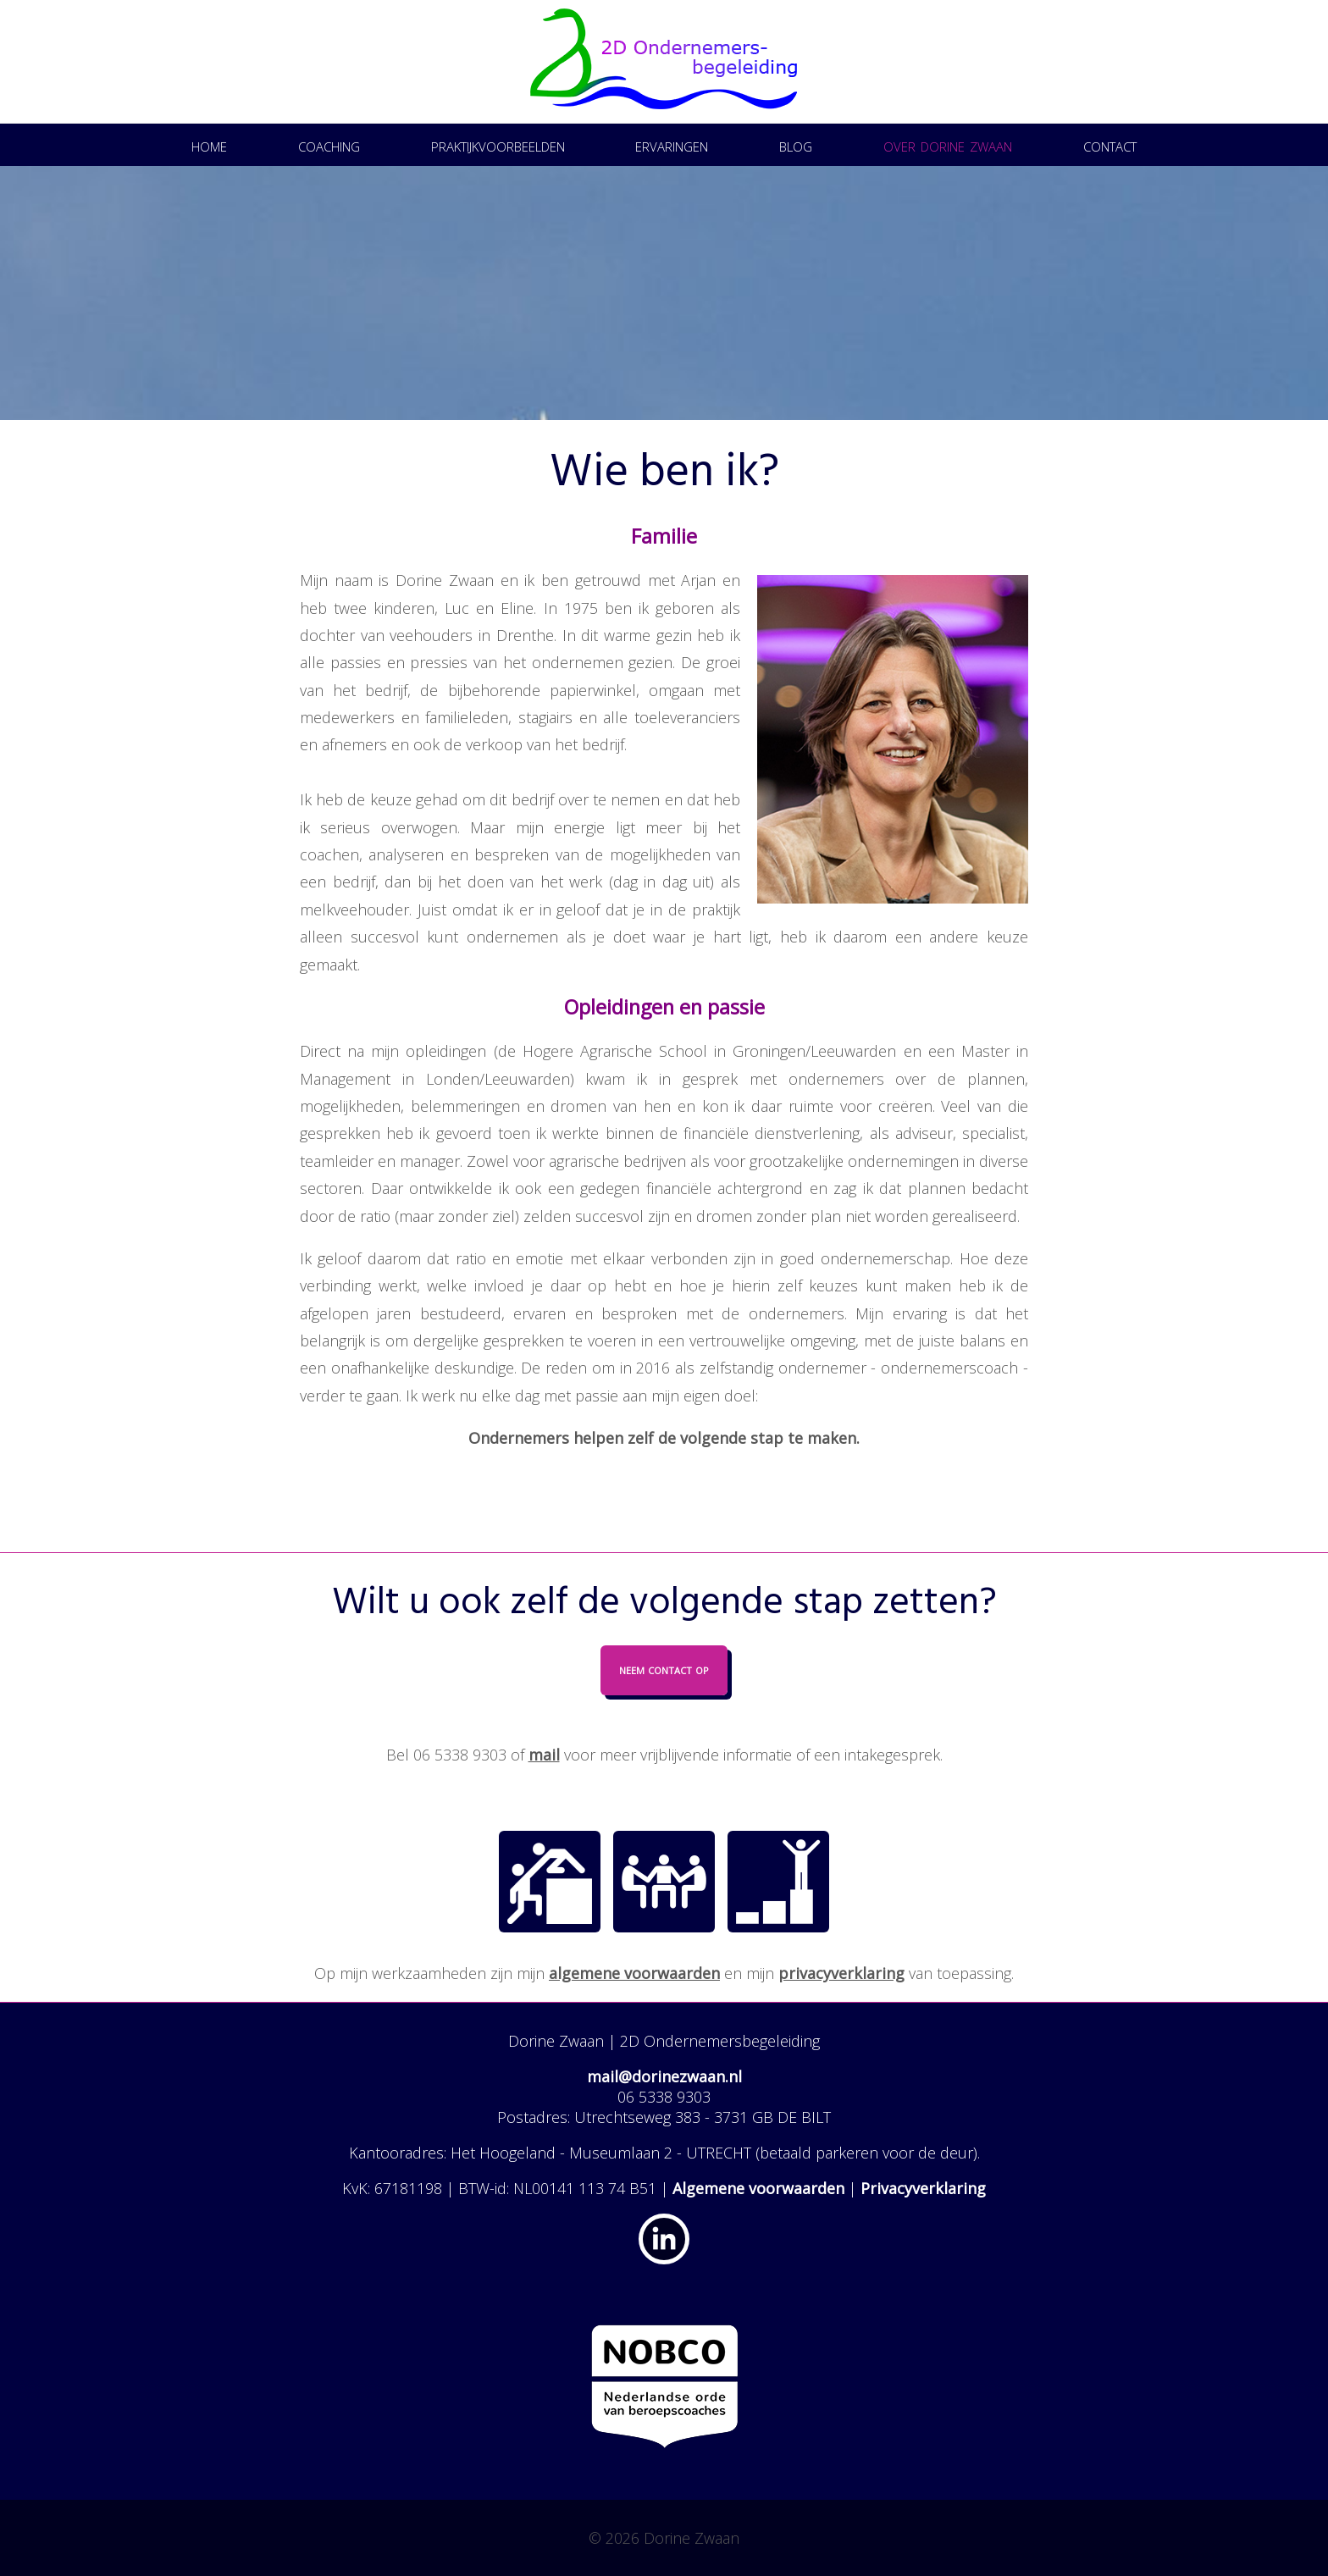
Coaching (329, 144)
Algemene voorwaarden (758, 2188)
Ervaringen (671, 144)
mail (544, 1754)
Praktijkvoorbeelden (498, 144)
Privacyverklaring (923, 2188)
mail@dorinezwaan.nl (664, 2076)
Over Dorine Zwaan (947, 144)
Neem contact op (664, 1669)
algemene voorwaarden (634, 1973)
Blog (795, 144)
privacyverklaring (841, 1973)
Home (209, 144)
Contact (1110, 144)
